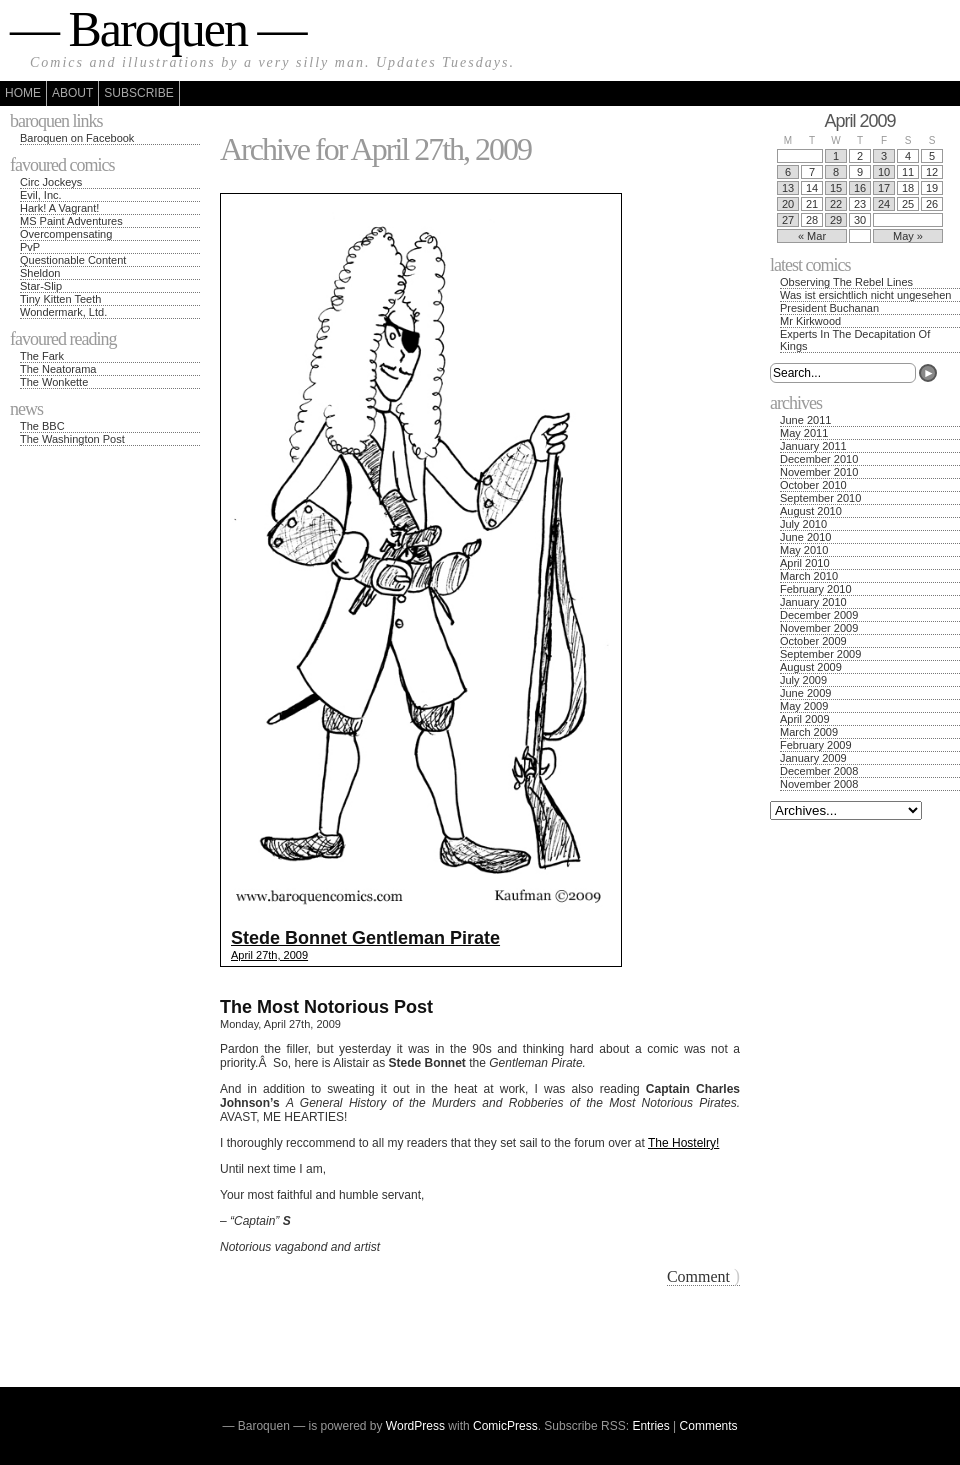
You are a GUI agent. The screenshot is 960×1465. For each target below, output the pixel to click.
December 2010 (819, 459)
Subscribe (138, 93)
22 (836, 204)
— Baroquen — (157, 29)
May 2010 (804, 550)
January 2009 (813, 758)
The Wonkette (54, 382)
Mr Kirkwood (810, 321)
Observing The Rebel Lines (846, 282)
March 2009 (809, 732)
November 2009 (819, 628)
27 (788, 220)
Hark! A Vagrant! (59, 208)
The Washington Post (72, 439)
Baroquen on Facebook (77, 138)
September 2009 (820, 654)
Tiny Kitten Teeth (60, 299)
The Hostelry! (683, 1143)
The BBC (42, 426)
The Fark (42, 356)
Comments (709, 1426)
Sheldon (40, 273)
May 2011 (804, 433)
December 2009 (819, 615)
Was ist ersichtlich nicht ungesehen (865, 295)
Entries (650, 1426)
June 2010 (805, 537)
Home (23, 93)
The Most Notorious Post (326, 1007)
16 (860, 188)
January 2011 (813, 446)
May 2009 (804, 706)
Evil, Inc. (41, 195)
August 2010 (811, 511)
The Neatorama (58, 369)
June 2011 (805, 420)
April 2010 (805, 563)
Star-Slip (41, 286)
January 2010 (813, 602)
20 (788, 204)
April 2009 (805, 719)
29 (836, 220)
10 (884, 172)
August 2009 (811, 667)
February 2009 (816, 745)
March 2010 (809, 576)
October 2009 (813, 641)
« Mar (812, 236)
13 (788, 188)
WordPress (415, 1426)
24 (884, 204)
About (72, 93)
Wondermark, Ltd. (63, 312)
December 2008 (819, 771)
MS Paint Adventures (71, 221)
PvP (30, 247)
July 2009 (803, 680)
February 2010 (816, 589)
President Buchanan (829, 308)
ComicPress (505, 1426)
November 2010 (819, 472)
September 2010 (820, 498)
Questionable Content (73, 260)
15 (836, 188)
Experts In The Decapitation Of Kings (855, 340)
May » (908, 236)
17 (884, 188)
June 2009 (805, 693)
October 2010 (813, 485)
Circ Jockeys (51, 182)
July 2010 (803, 524)
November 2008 (819, 784)
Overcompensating (66, 234)
